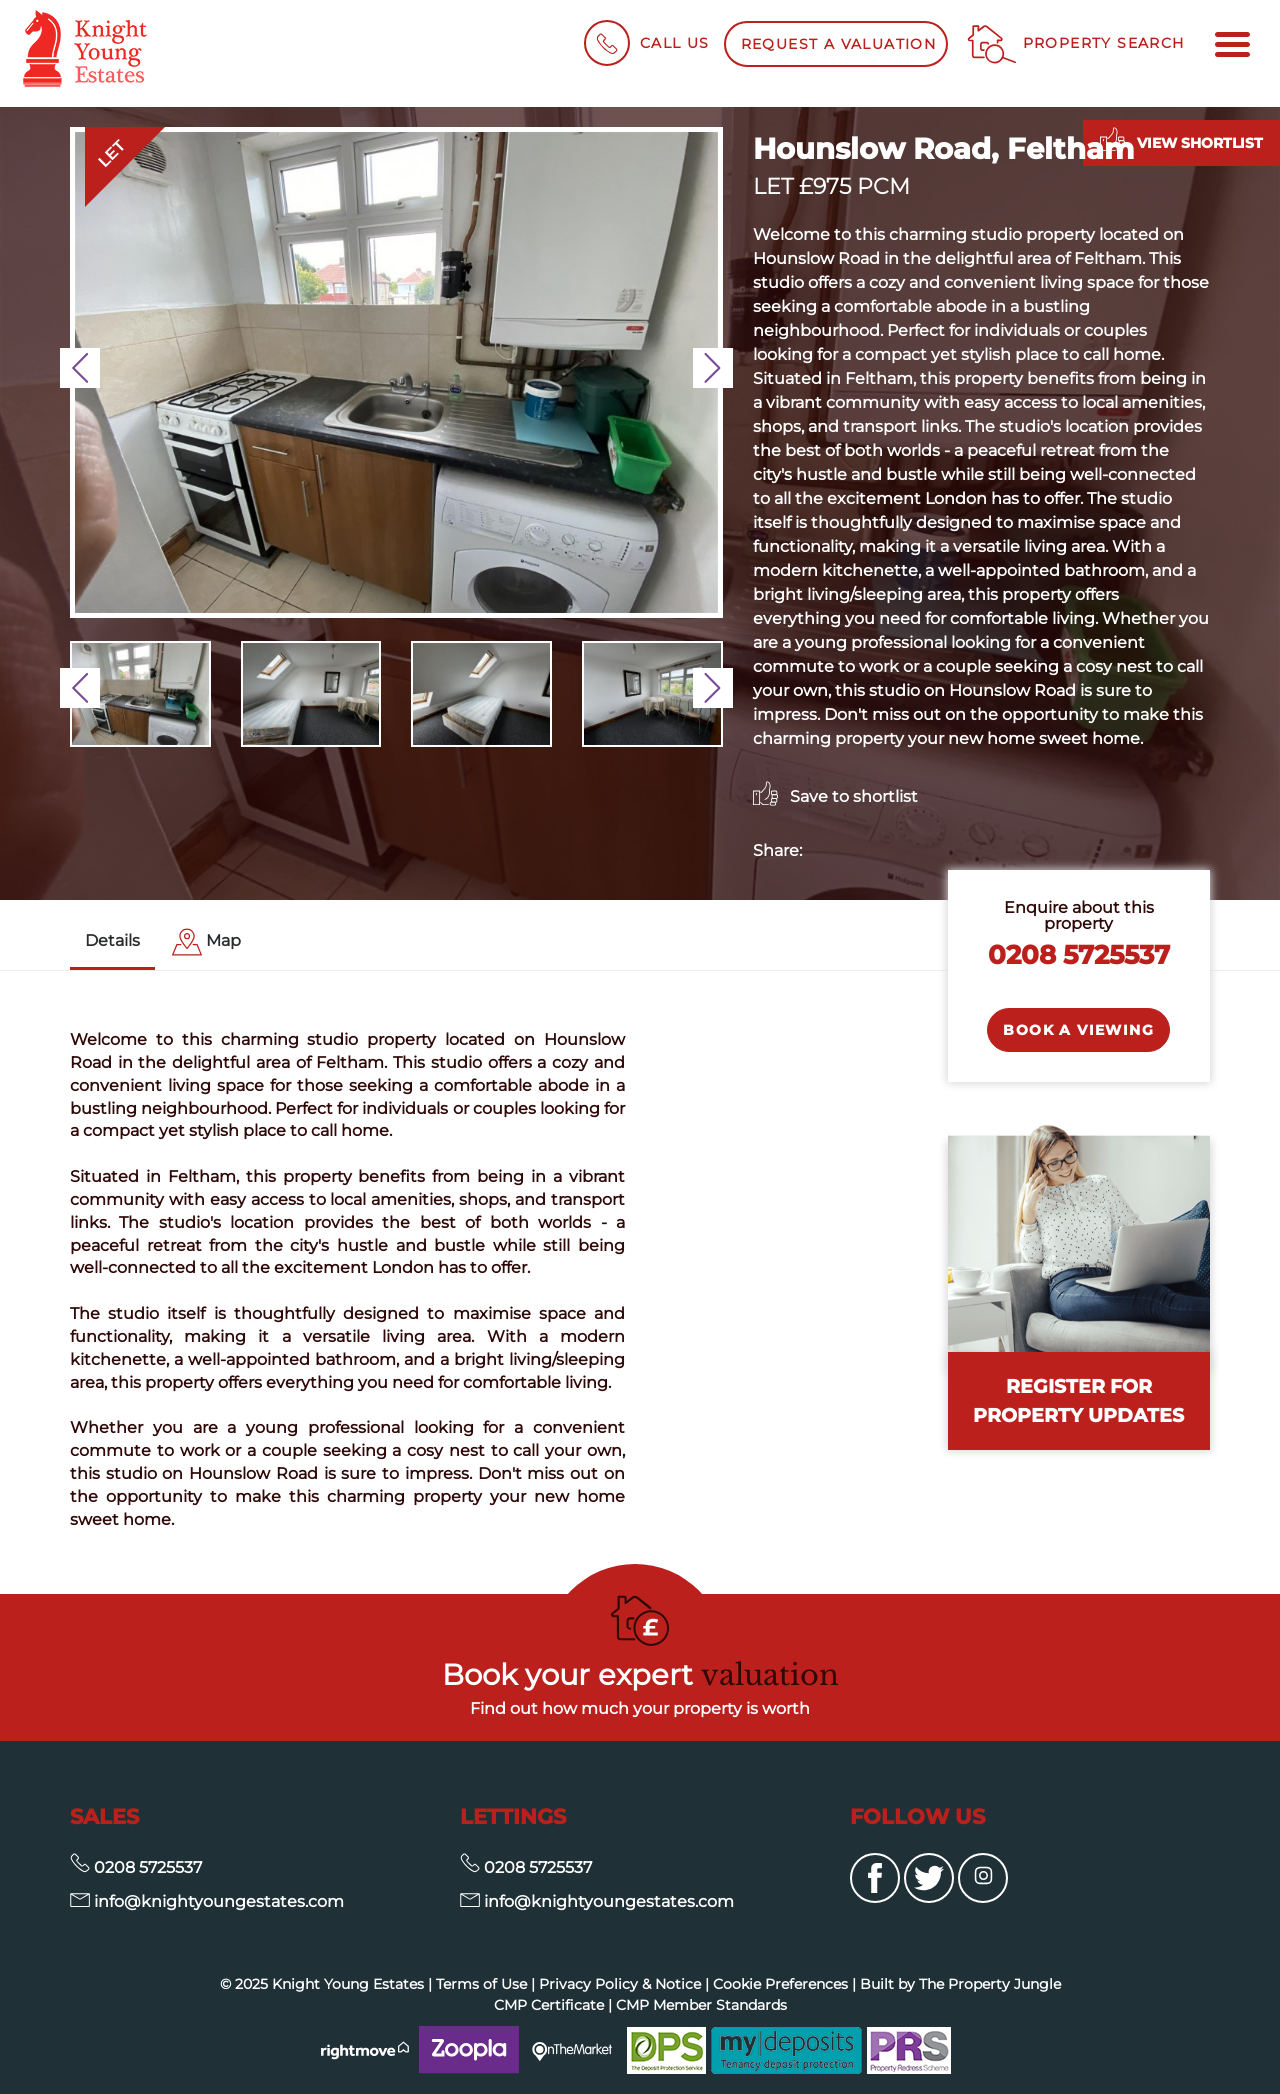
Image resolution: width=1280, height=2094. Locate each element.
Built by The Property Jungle (960, 1984)
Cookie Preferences (780, 1984)
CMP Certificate (549, 2005)
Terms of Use (481, 1984)
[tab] (206, 942)
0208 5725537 (1079, 954)
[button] (80, 368)
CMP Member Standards (701, 2005)
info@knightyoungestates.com (207, 1901)
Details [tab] (112, 940)
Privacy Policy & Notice (620, 1984)
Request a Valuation (839, 44)
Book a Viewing (1078, 1030)
